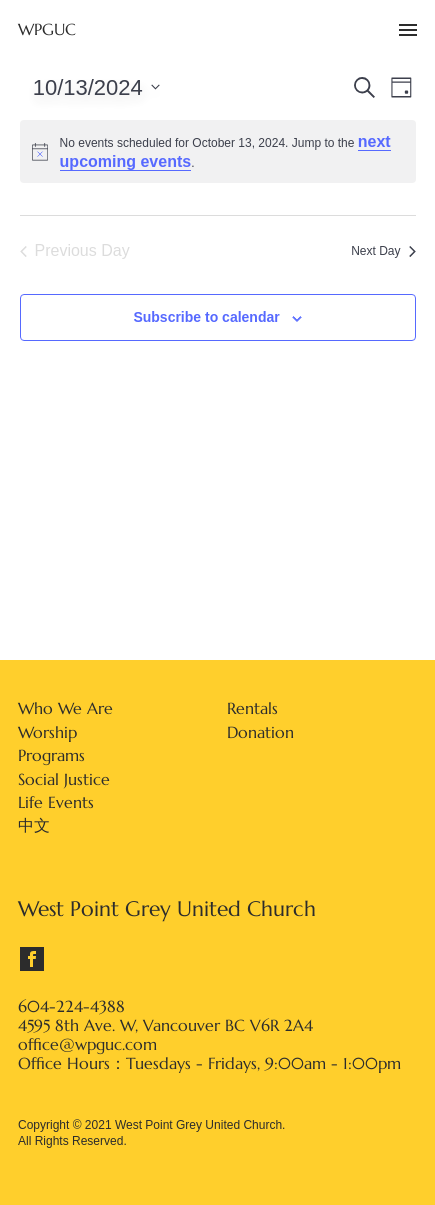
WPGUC (47, 29)
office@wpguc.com (87, 1044)
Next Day (383, 251)
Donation (260, 732)
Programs (51, 755)
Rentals (252, 708)
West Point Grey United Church (167, 909)
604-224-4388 (71, 1006)
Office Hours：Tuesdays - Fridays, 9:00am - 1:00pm (209, 1063)
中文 (34, 825)
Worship (47, 732)
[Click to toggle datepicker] (96, 87)
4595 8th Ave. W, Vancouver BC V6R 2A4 (165, 1025)
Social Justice (64, 779)
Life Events (56, 802)
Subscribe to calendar (206, 317)
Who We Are (65, 708)
